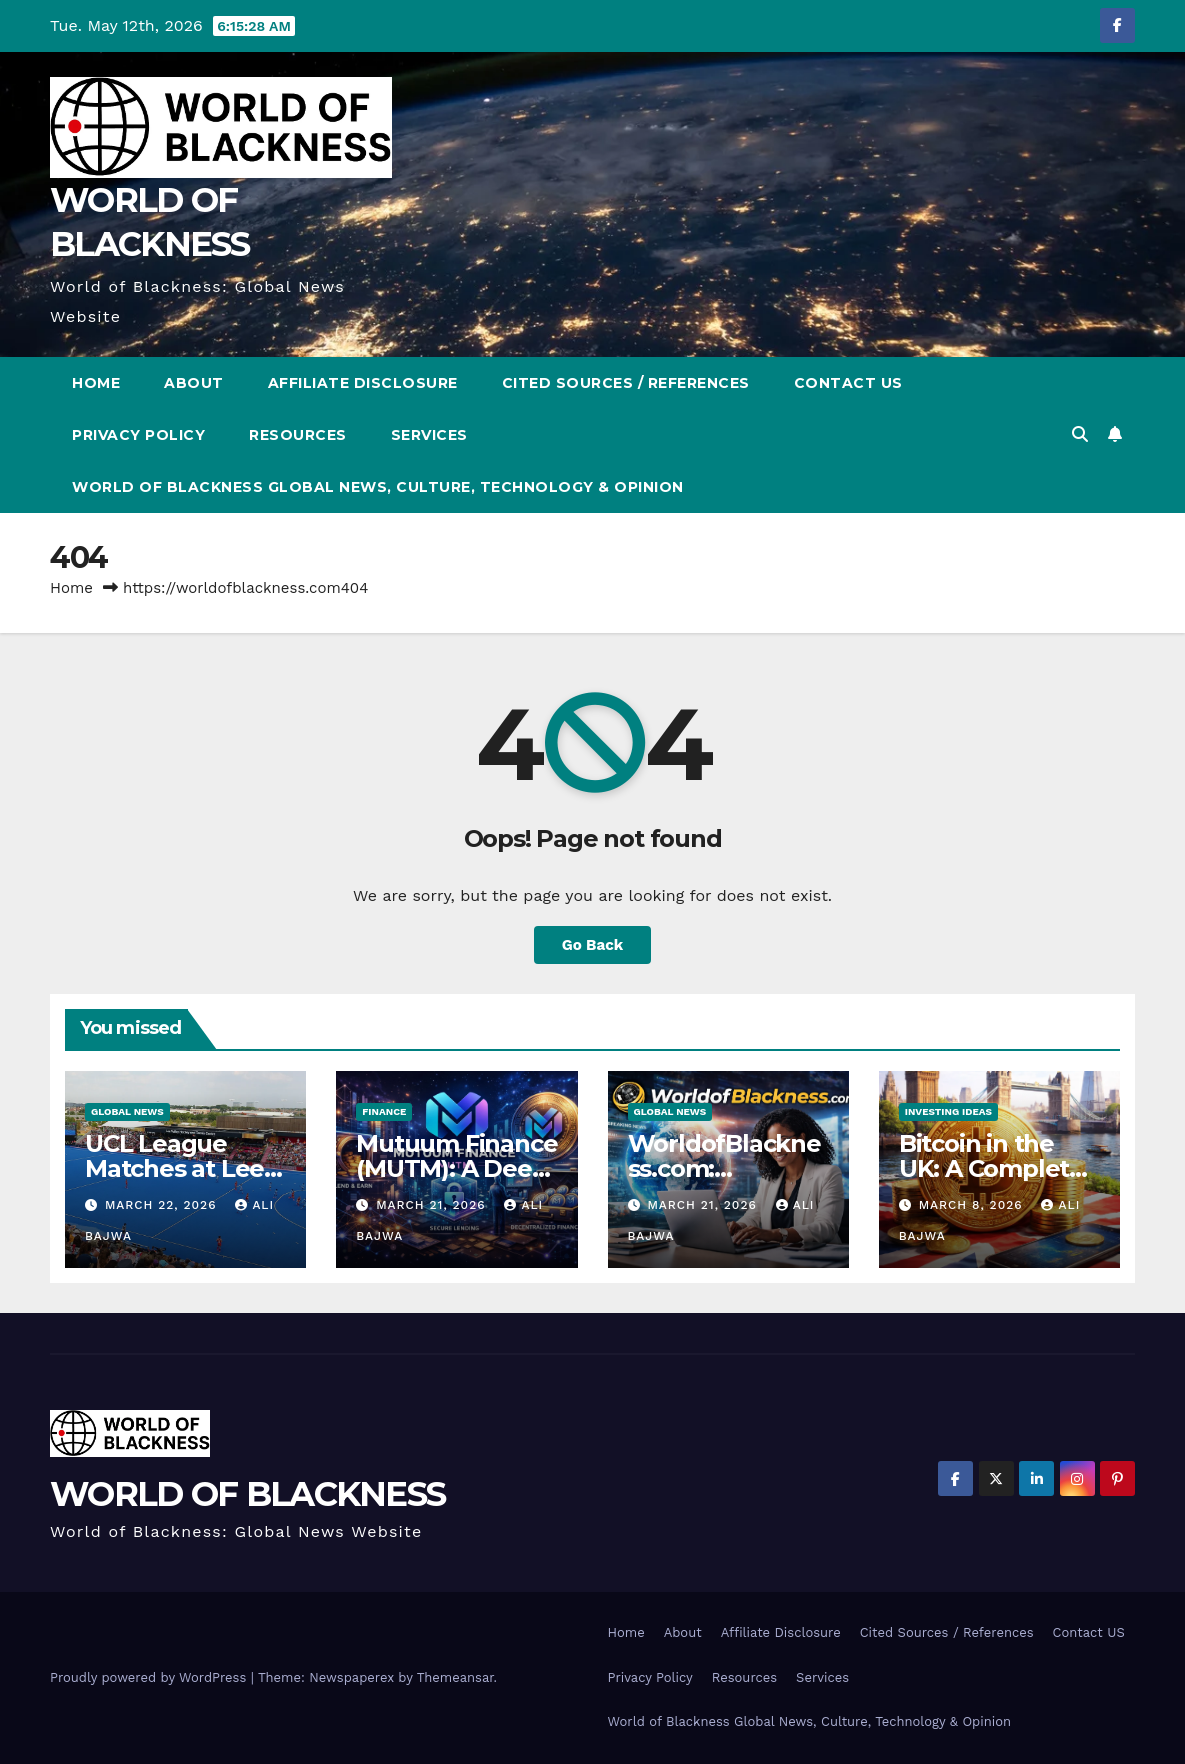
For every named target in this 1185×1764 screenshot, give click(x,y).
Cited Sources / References (626, 383)
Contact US (848, 383)
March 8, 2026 (973, 1205)
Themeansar (455, 1677)
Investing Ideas (948, 1111)
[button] (1080, 434)
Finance (384, 1111)
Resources (298, 435)
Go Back (593, 945)
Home (96, 383)
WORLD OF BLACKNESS (247, 1494)
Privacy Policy (138, 435)
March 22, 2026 (163, 1205)
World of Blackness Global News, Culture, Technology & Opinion (378, 487)
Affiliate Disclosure (363, 383)
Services (429, 435)
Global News (127, 1111)
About (194, 383)
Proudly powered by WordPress (150, 1677)
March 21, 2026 (433, 1205)
